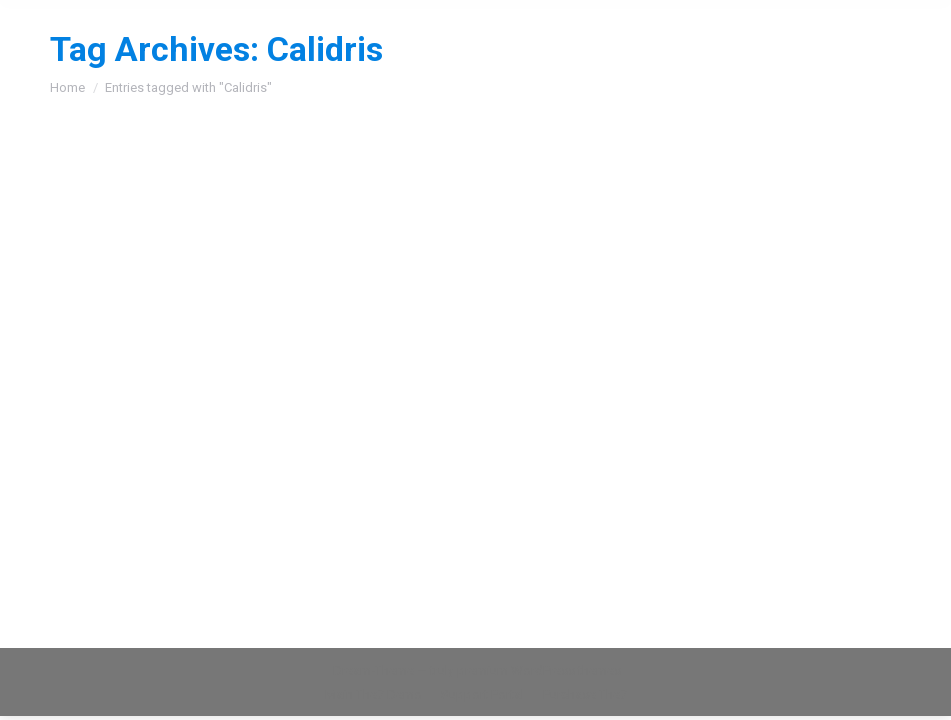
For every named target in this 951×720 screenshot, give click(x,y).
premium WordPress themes (539, 670)
